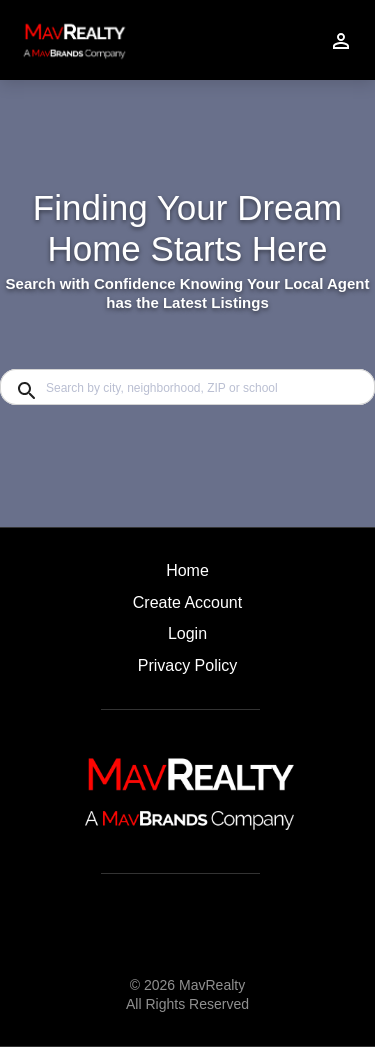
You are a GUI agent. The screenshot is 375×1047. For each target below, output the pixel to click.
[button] (187, 639)
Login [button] (187, 633)
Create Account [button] (187, 602)
